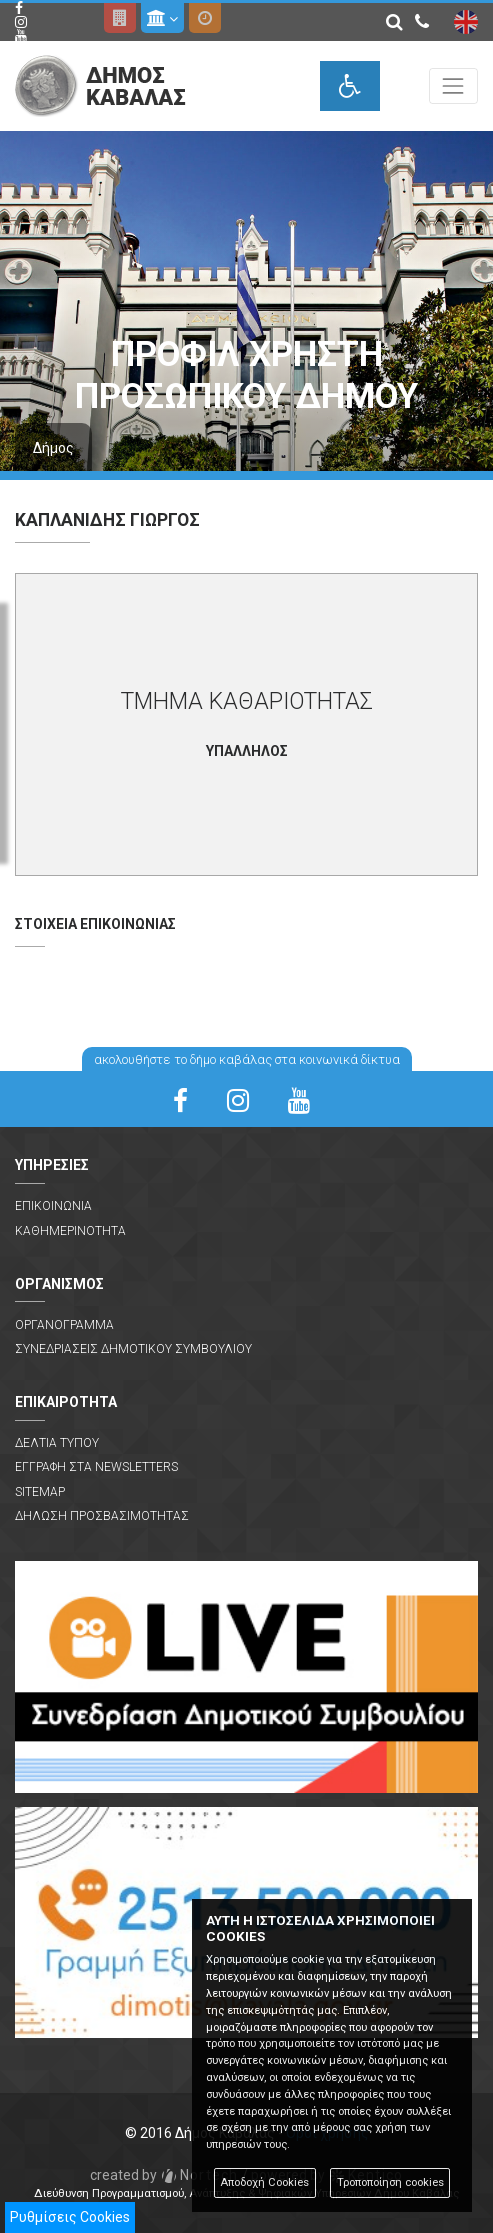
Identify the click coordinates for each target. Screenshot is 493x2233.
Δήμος (53, 448)
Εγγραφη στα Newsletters (96, 1467)
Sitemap (40, 1492)
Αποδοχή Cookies (264, 2182)
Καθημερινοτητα (70, 1231)
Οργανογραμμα (64, 1325)
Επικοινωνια (53, 1206)
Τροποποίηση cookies (390, 2182)
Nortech (164, 2175)
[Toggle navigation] (453, 85)
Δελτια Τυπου (57, 1443)
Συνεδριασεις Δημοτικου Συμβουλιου (133, 1349)
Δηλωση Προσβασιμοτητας (102, 1516)
